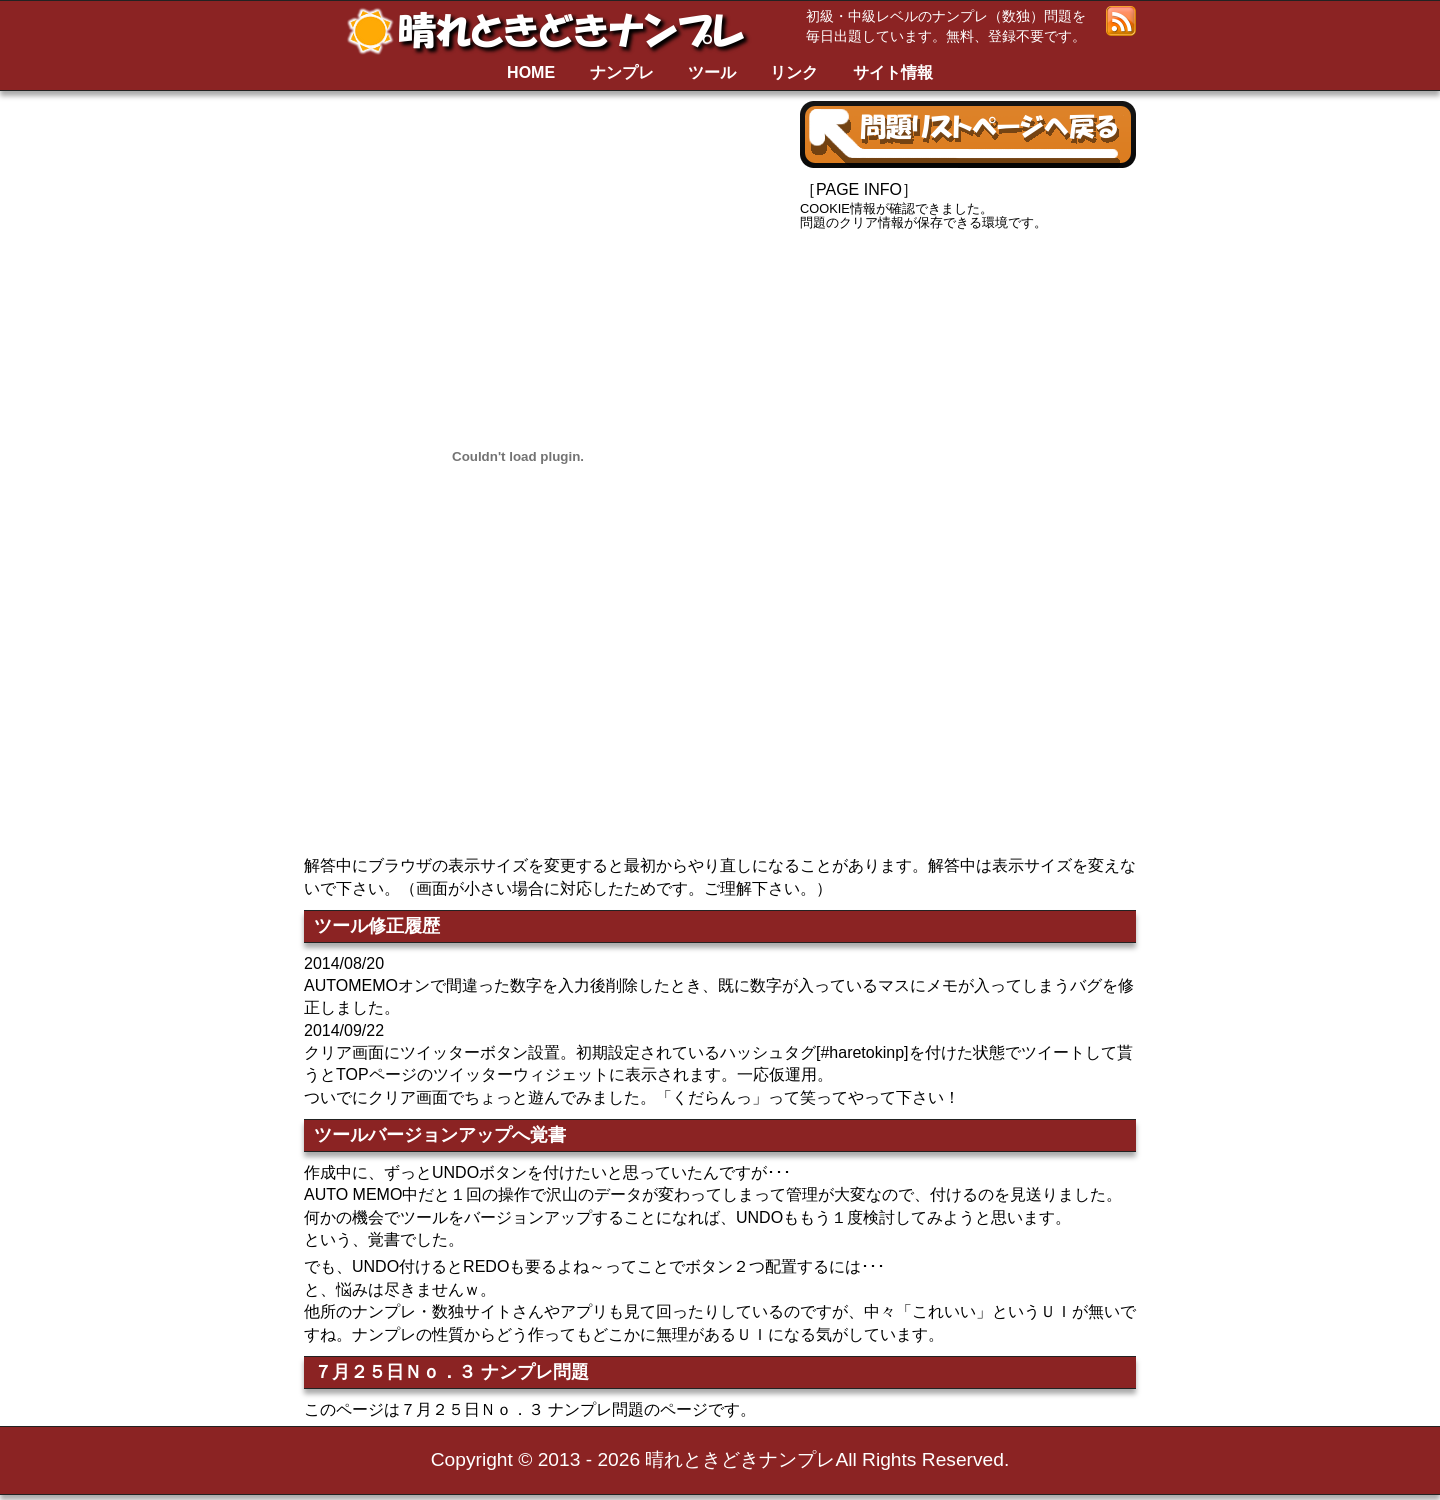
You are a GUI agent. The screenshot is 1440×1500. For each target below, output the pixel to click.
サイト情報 (893, 72)
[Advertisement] (968, 395)
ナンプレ (622, 72)
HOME (531, 72)
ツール (712, 72)
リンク (794, 72)
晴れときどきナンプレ (554, 31)
